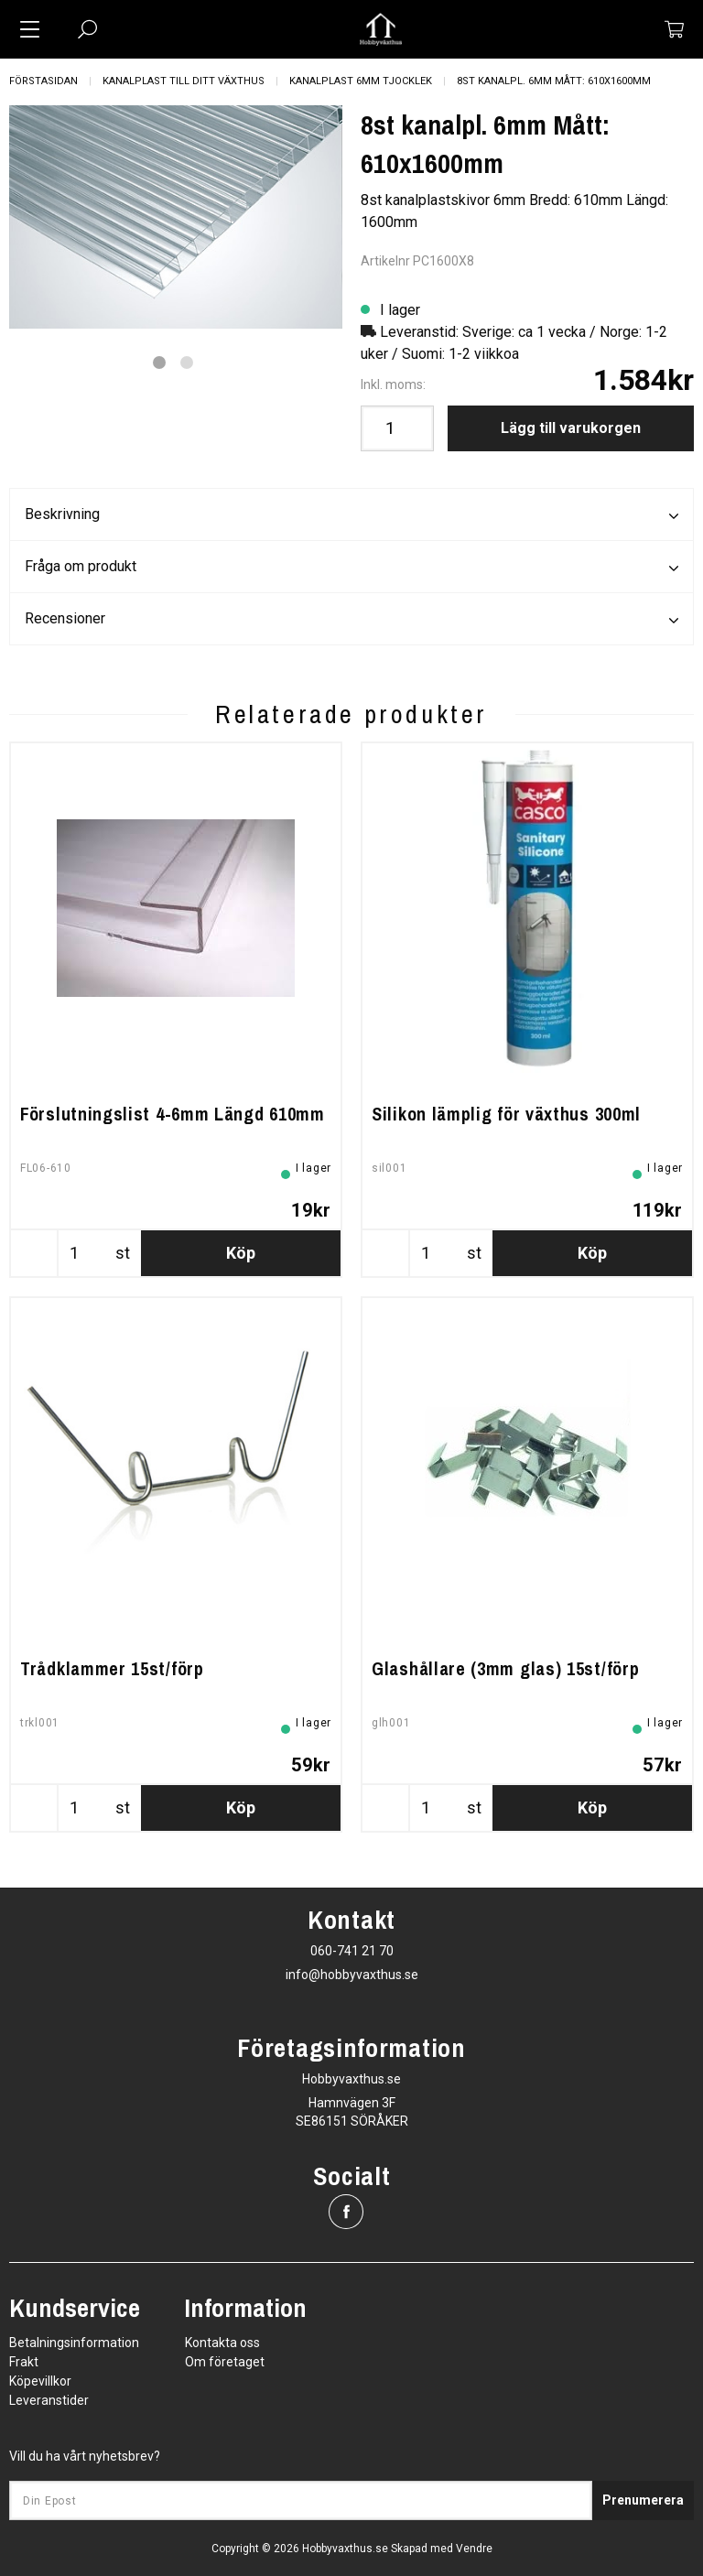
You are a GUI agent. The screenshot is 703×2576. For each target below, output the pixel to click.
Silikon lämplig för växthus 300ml (506, 1113)
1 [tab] (159, 362)
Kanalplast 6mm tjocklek (360, 81)
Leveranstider (49, 2400)
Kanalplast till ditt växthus (184, 81)
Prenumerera (643, 2500)
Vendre (474, 2548)
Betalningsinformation (74, 2342)
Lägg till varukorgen (571, 428)
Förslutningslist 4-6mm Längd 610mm (172, 1113)
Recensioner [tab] (351, 620)
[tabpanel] (175, 217)
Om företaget (225, 2361)
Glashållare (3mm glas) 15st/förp (505, 1668)
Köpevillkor (40, 2381)
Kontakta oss (222, 2342)
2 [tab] (186, 362)
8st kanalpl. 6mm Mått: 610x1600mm (554, 81)
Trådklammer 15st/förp (112, 1668)
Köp (240, 1252)
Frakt (23, 2361)
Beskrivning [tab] (351, 515)
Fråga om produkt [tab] (351, 567)
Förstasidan (43, 81)
